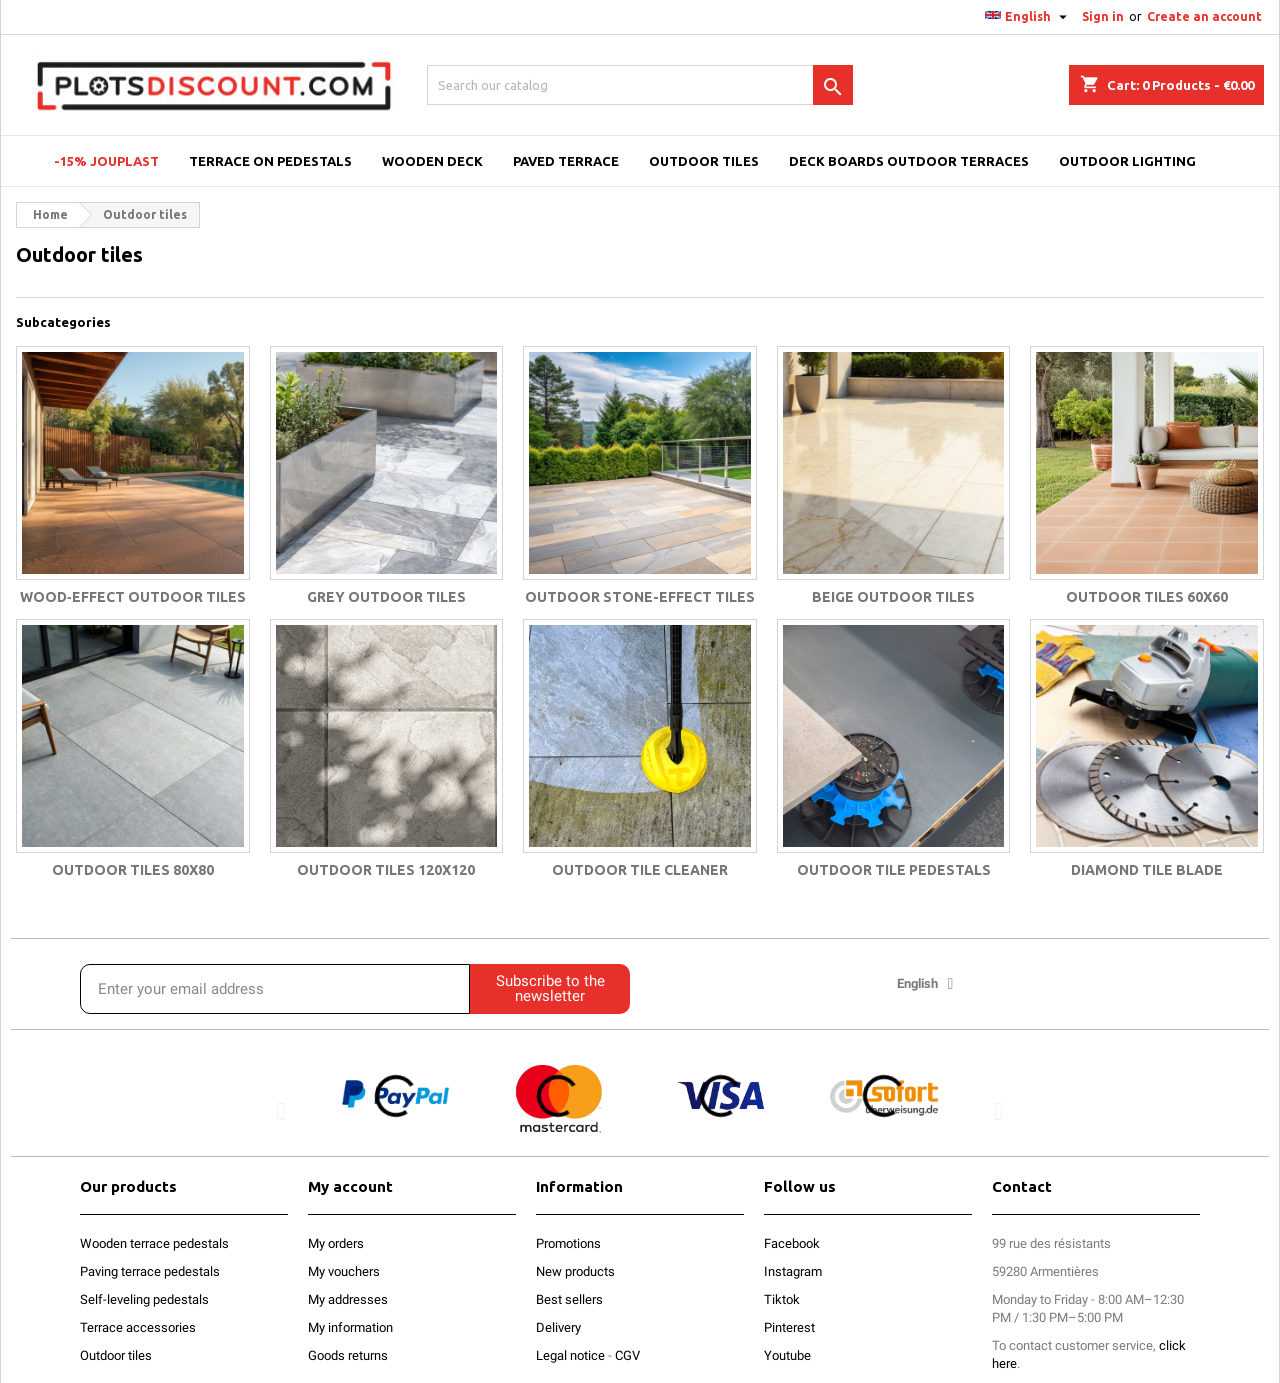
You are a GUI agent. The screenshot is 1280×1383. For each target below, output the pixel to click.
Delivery (558, 1327)
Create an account (1204, 16)
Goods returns (348, 1355)
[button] (281, 1110)
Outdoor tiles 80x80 (133, 870)
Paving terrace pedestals (150, 1271)
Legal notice (570, 1355)
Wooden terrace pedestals (154, 1243)
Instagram (793, 1271)
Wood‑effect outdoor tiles (133, 597)
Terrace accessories (138, 1327)
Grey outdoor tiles (386, 597)
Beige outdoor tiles (893, 597)
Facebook (792, 1243)
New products (575, 1271)
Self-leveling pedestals (144, 1299)
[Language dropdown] (1028, 17)
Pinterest (789, 1327)
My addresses (348, 1299)
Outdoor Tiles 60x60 (1147, 597)
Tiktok (782, 1299)
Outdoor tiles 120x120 (386, 870)
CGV (627, 1355)
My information (350, 1327)
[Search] (640, 85)
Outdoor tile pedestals (894, 870)
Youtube (787, 1355)
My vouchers (344, 1271)
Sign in (1103, 16)
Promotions (568, 1243)
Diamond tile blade (1147, 870)
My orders (336, 1243)
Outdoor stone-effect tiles (640, 597)
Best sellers (569, 1299)
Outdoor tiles (116, 1355)
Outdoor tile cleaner (640, 870)
